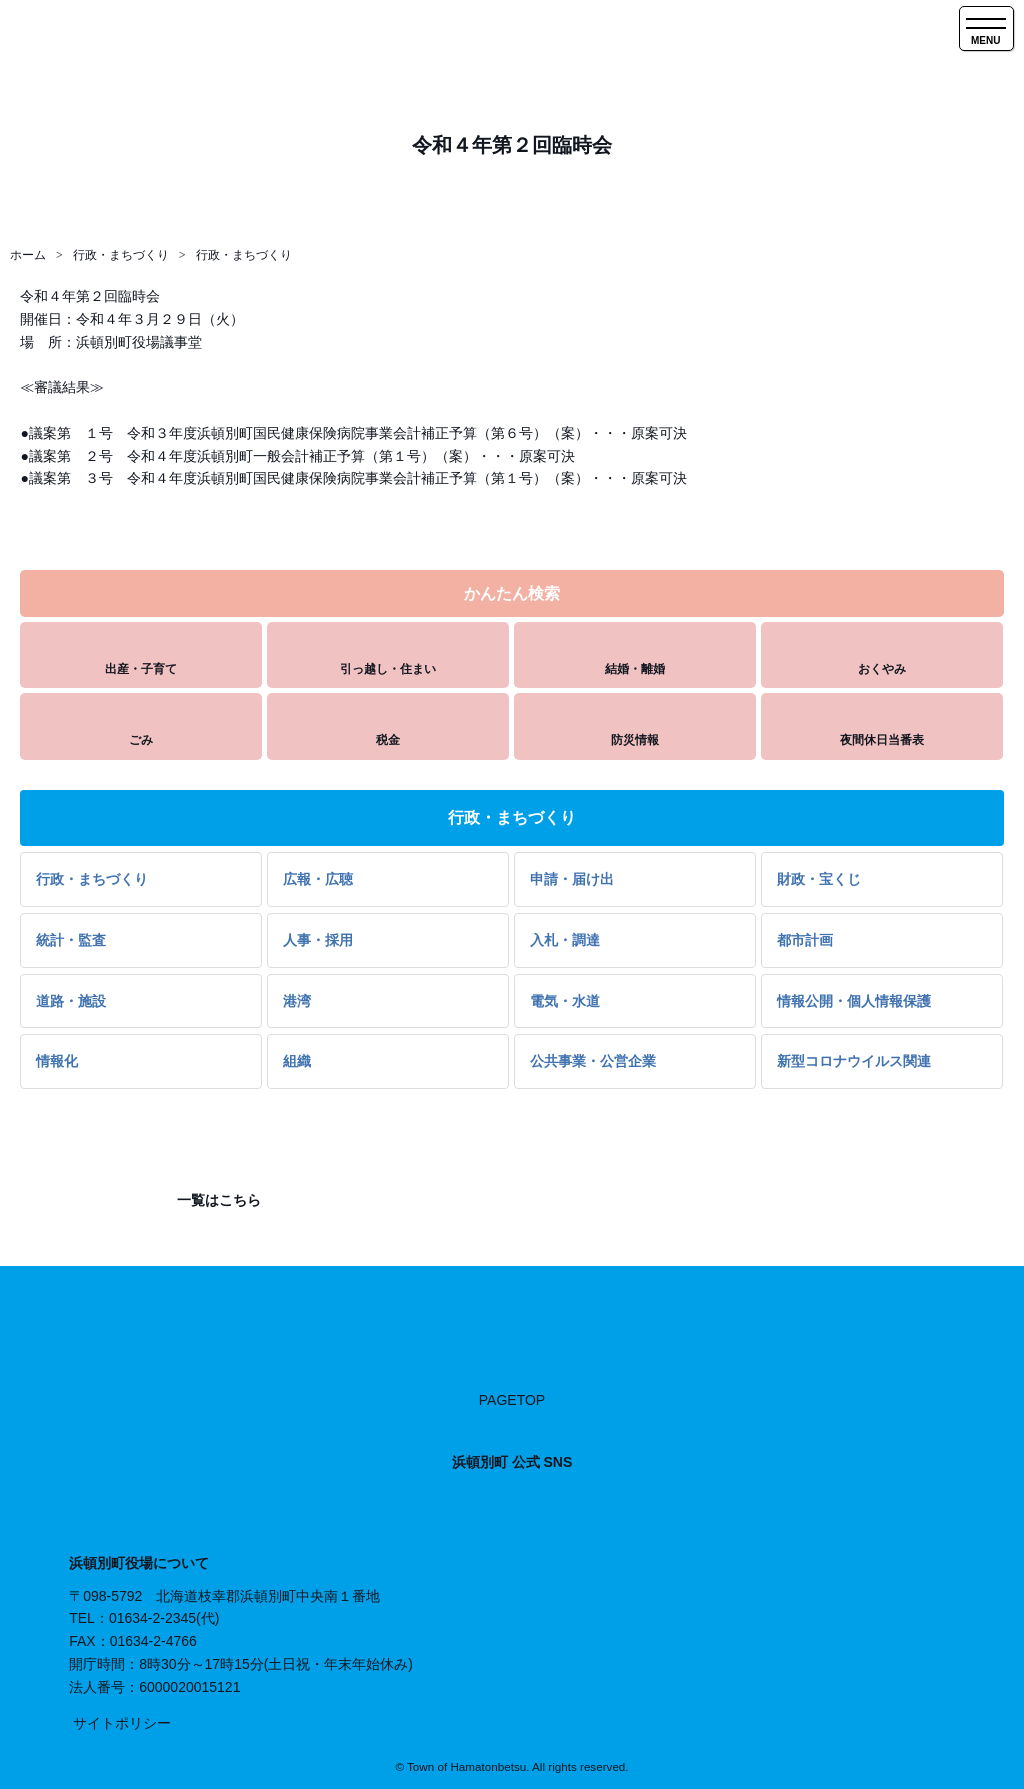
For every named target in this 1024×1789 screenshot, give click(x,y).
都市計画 (805, 940)
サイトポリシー (122, 1723)
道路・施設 (71, 1001)
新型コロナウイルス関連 (854, 1061)
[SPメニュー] (986, 28)
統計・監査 (71, 940)
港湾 (297, 1001)
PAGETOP (512, 1400)
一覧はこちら (217, 1200)
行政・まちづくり (121, 255)
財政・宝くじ (819, 879)
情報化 (57, 1061)
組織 (297, 1061)
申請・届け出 (572, 879)
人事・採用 (318, 940)
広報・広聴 (318, 879)
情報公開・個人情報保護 (854, 1001)
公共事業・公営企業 (593, 1061)
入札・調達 (565, 940)
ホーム (28, 255)
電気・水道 (565, 1001)
